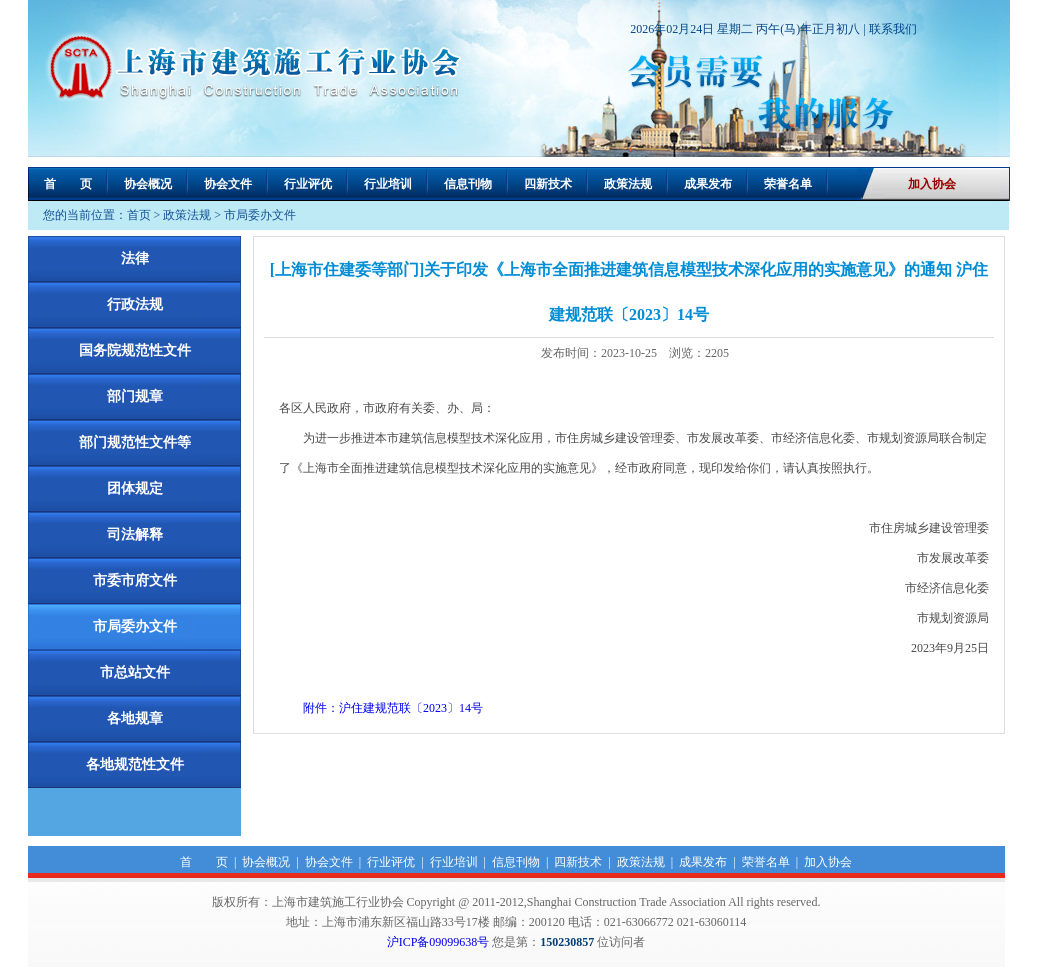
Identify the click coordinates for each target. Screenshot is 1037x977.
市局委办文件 (260, 215)
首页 (139, 215)
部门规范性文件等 (135, 442)
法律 (135, 258)
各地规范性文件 (135, 764)
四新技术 (548, 184)
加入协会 (932, 184)
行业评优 (308, 184)
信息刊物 (468, 184)
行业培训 (388, 184)
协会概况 (148, 184)
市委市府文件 (135, 580)
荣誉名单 (788, 184)
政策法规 (628, 184)
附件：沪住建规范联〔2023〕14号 (393, 708)
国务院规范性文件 (135, 350)
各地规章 (135, 718)
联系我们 (893, 29)
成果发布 (708, 184)
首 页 (68, 184)
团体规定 (135, 488)
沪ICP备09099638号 (438, 942)
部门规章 (135, 396)
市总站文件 (135, 672)
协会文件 (228, 184)
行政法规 (135, 304)
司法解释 (135, 534)
